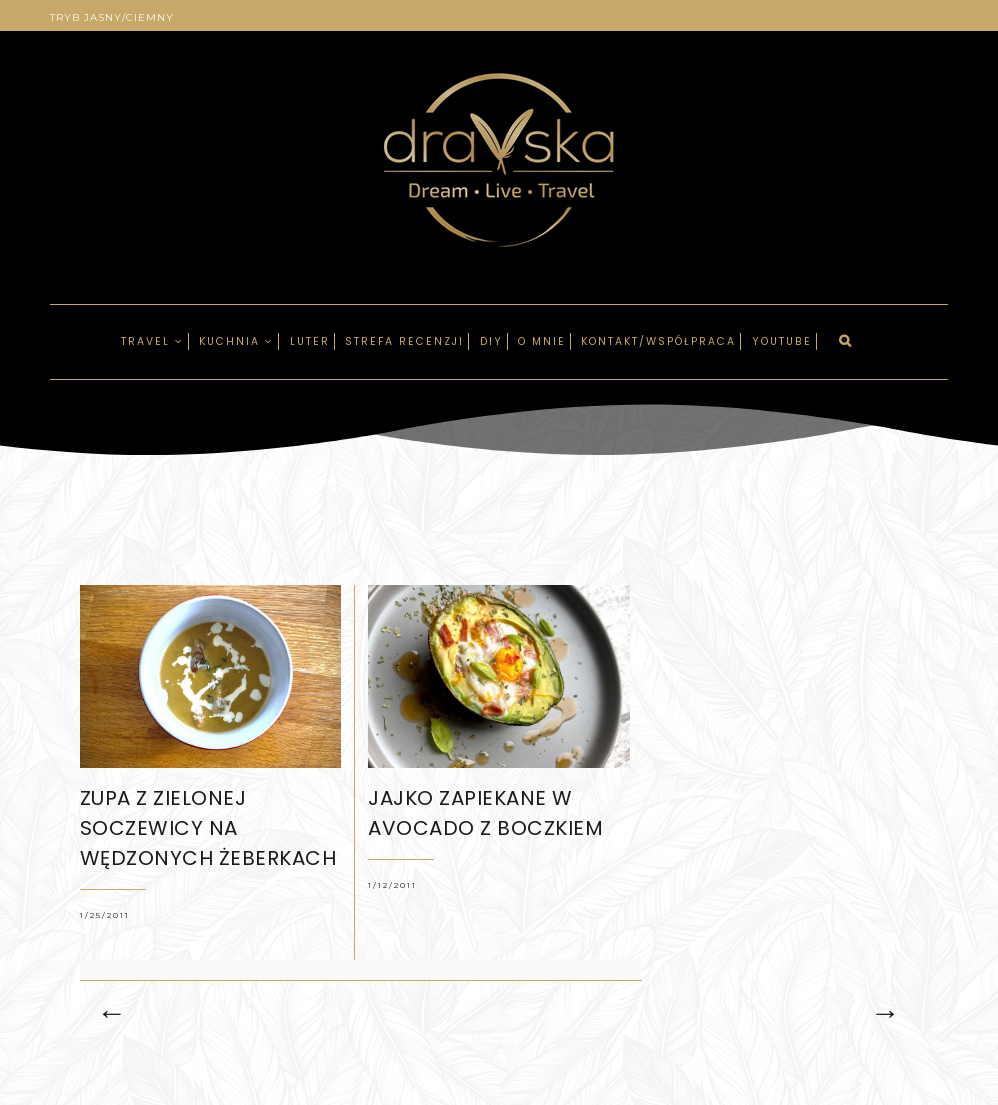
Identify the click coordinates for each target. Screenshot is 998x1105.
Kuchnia (236, 341)
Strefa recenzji (404, 341)
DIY (491, 341)
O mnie (542, 341)
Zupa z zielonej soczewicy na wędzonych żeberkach (208, 828)
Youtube (782, 341)
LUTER (310, 341)
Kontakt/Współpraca (658, 341)
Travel (152, 341)
